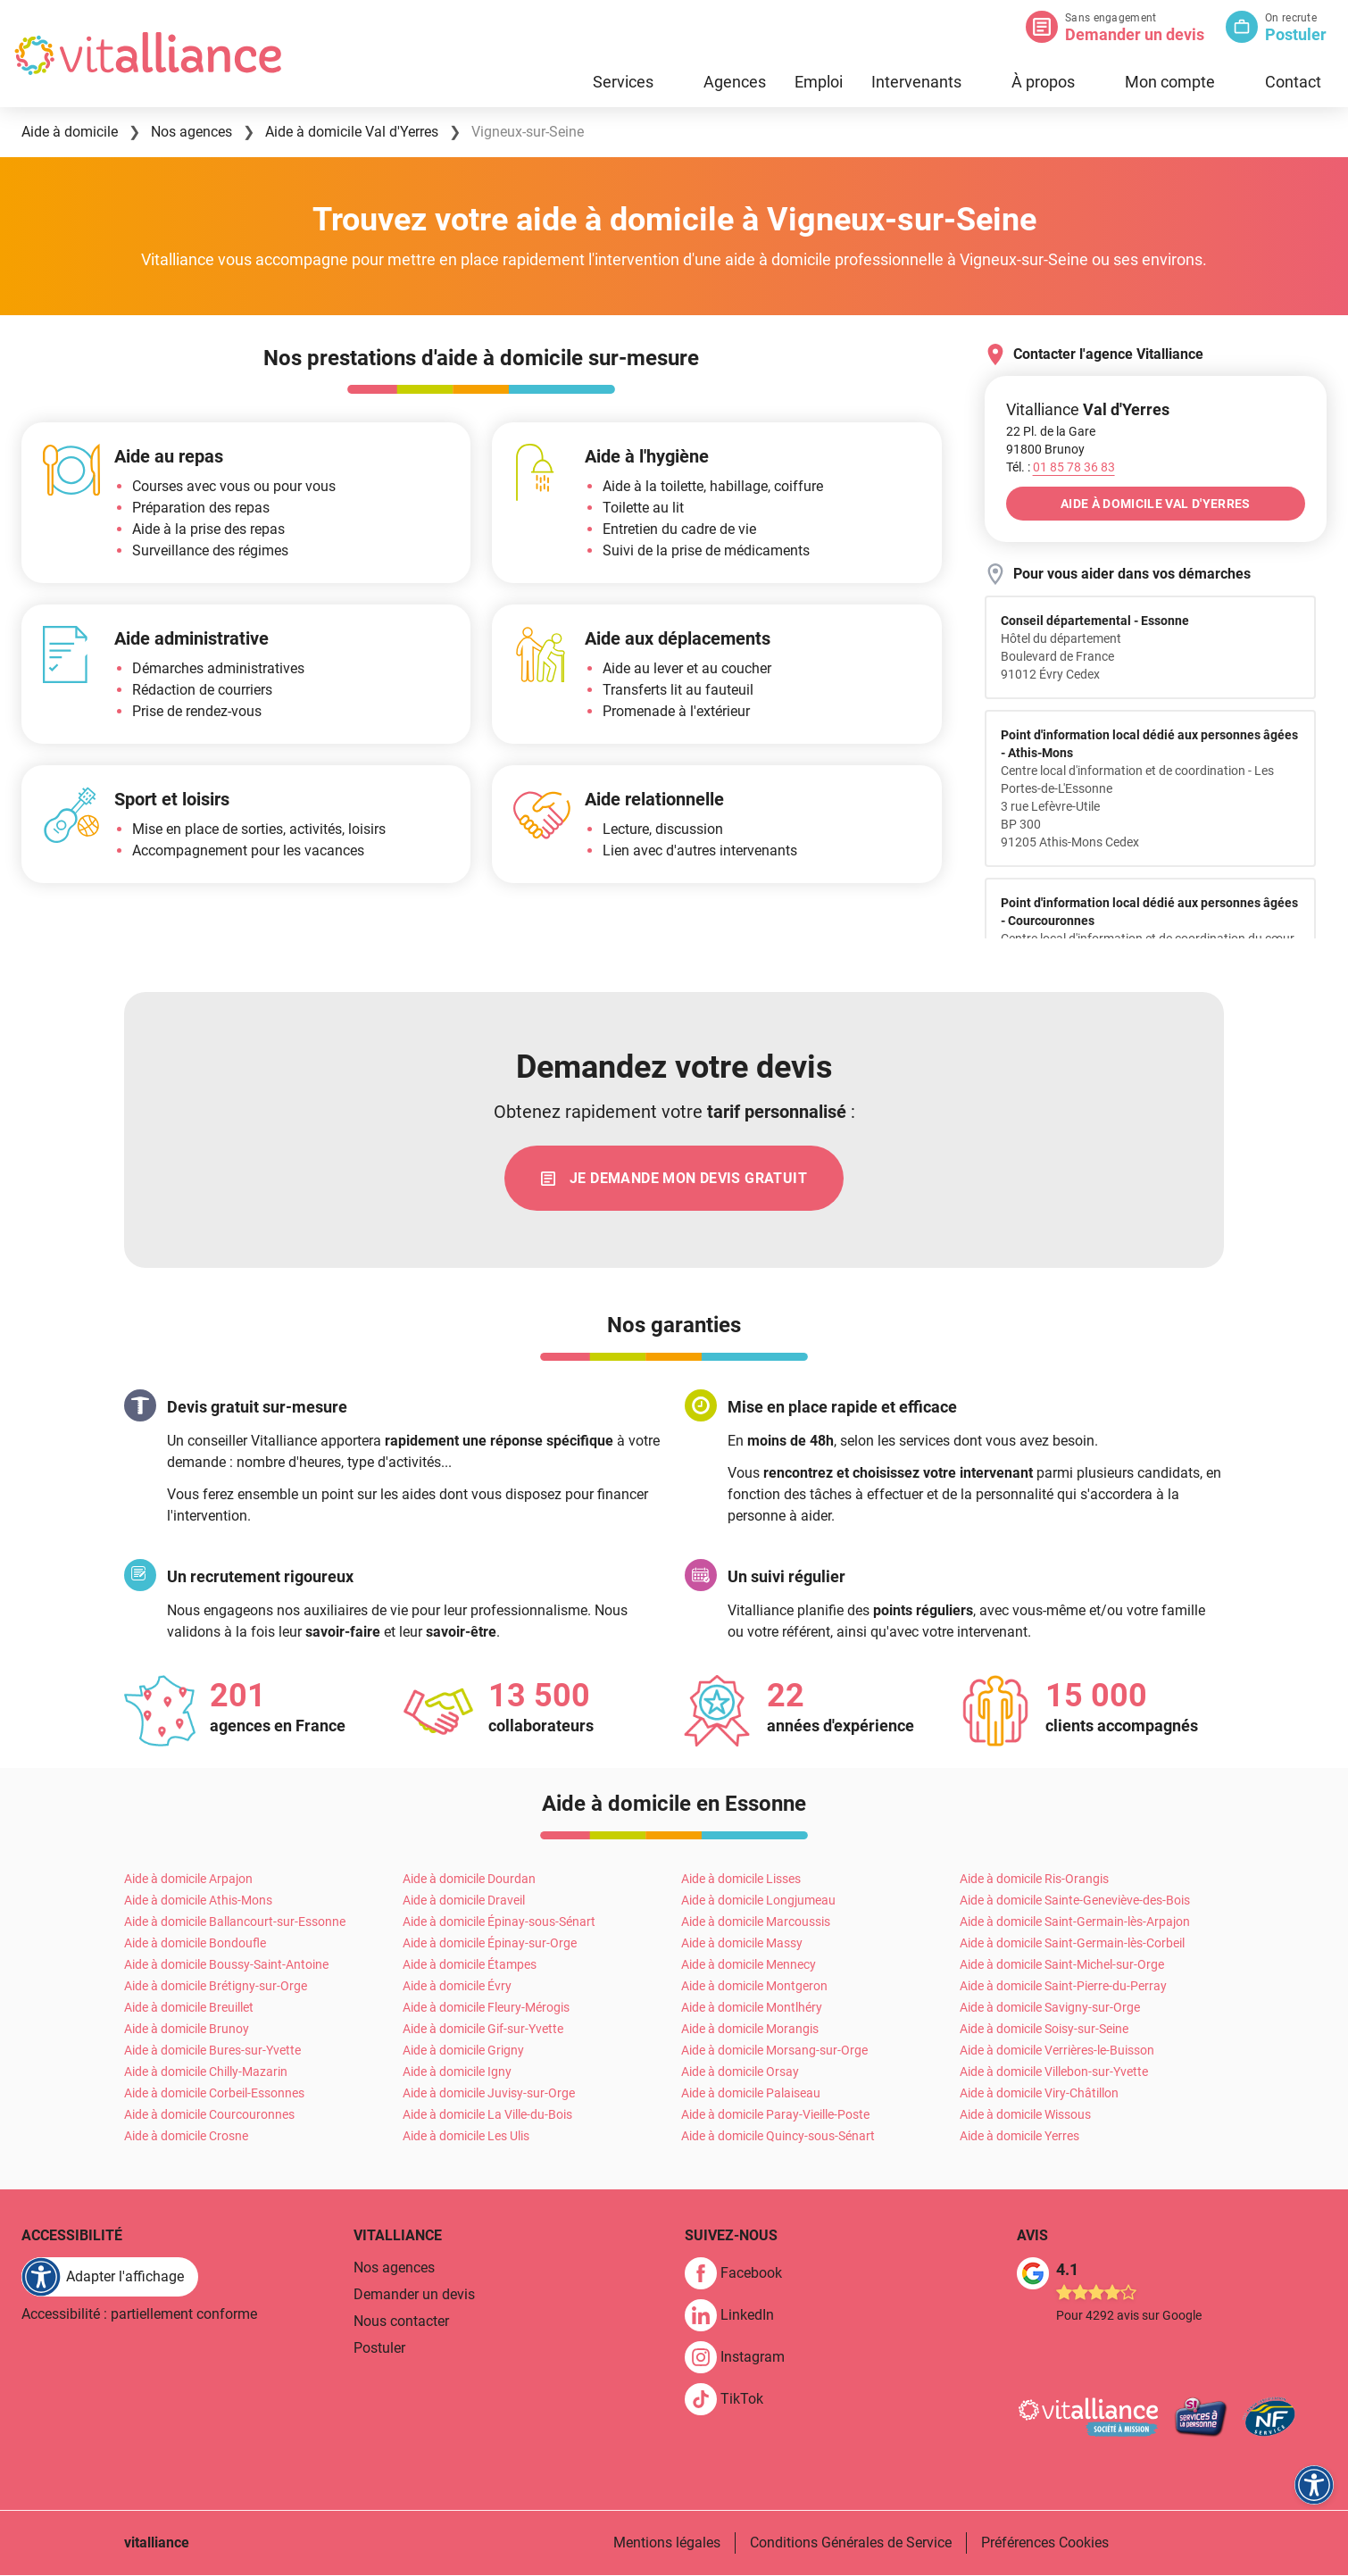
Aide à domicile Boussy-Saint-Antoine (226, 1965)
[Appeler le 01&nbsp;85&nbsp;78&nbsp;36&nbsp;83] (1074, 467)
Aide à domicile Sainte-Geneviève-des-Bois (1075, 1901)
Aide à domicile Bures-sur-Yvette (212, 2051)
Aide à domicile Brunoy (186, 2029)
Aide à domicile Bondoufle (195, 1944)
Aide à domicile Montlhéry (751, 2008)
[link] (674, 1179)
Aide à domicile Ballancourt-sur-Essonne (234, 1922)
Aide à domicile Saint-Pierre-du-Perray (1063, 1987)
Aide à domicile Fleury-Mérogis (486, 2008)
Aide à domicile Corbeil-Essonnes (214, 2094)
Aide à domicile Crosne (186, 2137)
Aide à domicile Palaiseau (750, 2094)
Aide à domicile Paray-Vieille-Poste (775, 2115)
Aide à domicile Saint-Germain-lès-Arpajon (1075, 1922)
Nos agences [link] (394, 2268)
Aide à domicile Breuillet (189, 2008)
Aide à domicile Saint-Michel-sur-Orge (1062, 1965)
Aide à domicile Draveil (464, 1901)
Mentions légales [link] (666, 2543)
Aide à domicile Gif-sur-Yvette (483, 2029)
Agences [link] (734, 81)
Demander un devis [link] (414, 2295)
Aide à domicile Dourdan (469, 1879)
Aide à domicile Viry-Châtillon (1039, 2094)
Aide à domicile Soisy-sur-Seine (1044, 2029)
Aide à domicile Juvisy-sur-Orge (489, 2094)
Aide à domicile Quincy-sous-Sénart (778, 2137)
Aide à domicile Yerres (1019, 2137)
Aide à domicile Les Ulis (466, 2137)
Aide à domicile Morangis (750, 2029)
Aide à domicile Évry (457, 1987)
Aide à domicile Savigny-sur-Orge (1050, 2008)
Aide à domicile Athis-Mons (198, 1901)
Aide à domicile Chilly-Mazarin (205, 2072)
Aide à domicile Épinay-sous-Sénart (499, 1922)
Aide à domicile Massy (742, 1944)
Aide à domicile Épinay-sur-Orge (490, 1944)
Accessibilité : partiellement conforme (139, 2314)
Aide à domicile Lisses (741, 1879)
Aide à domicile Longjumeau (758, 1901)
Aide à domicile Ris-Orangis (1034, 1879)
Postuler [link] (379, 2348)
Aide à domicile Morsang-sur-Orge (774, 2051)
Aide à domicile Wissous (1025, 2115)
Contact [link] (1293, 81)
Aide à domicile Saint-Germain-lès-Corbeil (1072, 1944)
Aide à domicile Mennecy (748, 1965)
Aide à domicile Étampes (470, 1965)
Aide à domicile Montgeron (754, 1987)
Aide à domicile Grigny (463, 2051)
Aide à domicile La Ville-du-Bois (487, 2115)
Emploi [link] (819, 81)
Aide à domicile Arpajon (188, 1879)
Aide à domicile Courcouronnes (209, 2115)
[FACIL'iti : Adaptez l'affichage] (109, 2277)
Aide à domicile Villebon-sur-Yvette (1054, 2072)
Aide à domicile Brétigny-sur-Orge (215, 1987)
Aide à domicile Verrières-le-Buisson (1057, 2051)
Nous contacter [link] (401, 2321)
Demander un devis (1134, 34)
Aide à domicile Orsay (740, 2072)
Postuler (1296, 34)
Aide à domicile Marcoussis (755, 1922)
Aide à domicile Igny (457, 2072)
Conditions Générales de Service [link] (851, 2543)
